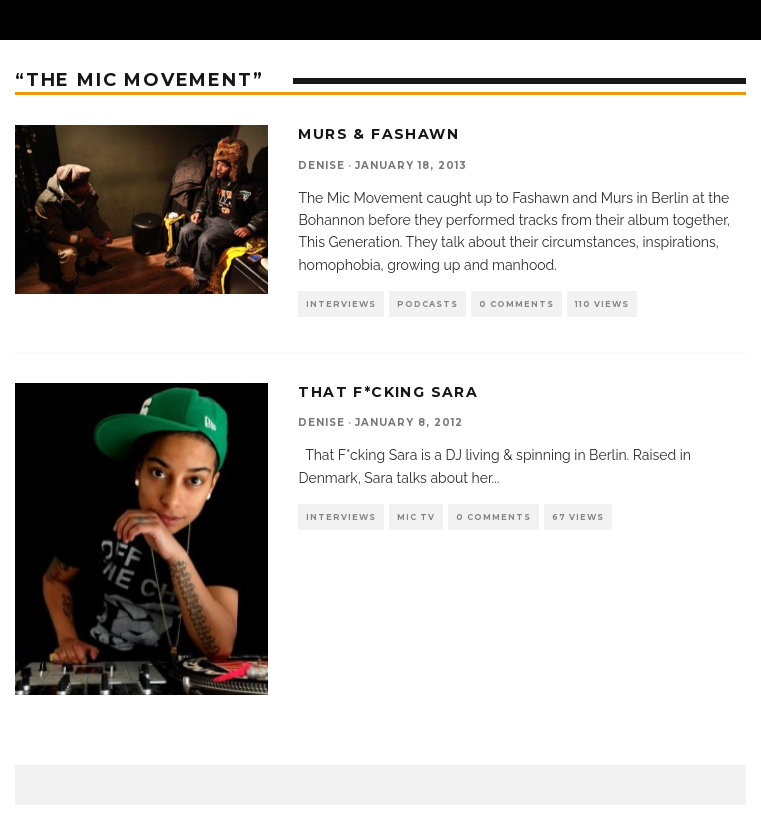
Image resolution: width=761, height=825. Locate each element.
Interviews (341, 304)
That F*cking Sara (388, 392)
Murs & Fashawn (378, 134)
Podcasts (427, 304)
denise (321, 165)
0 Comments (516, 304)
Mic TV (416, 517)
